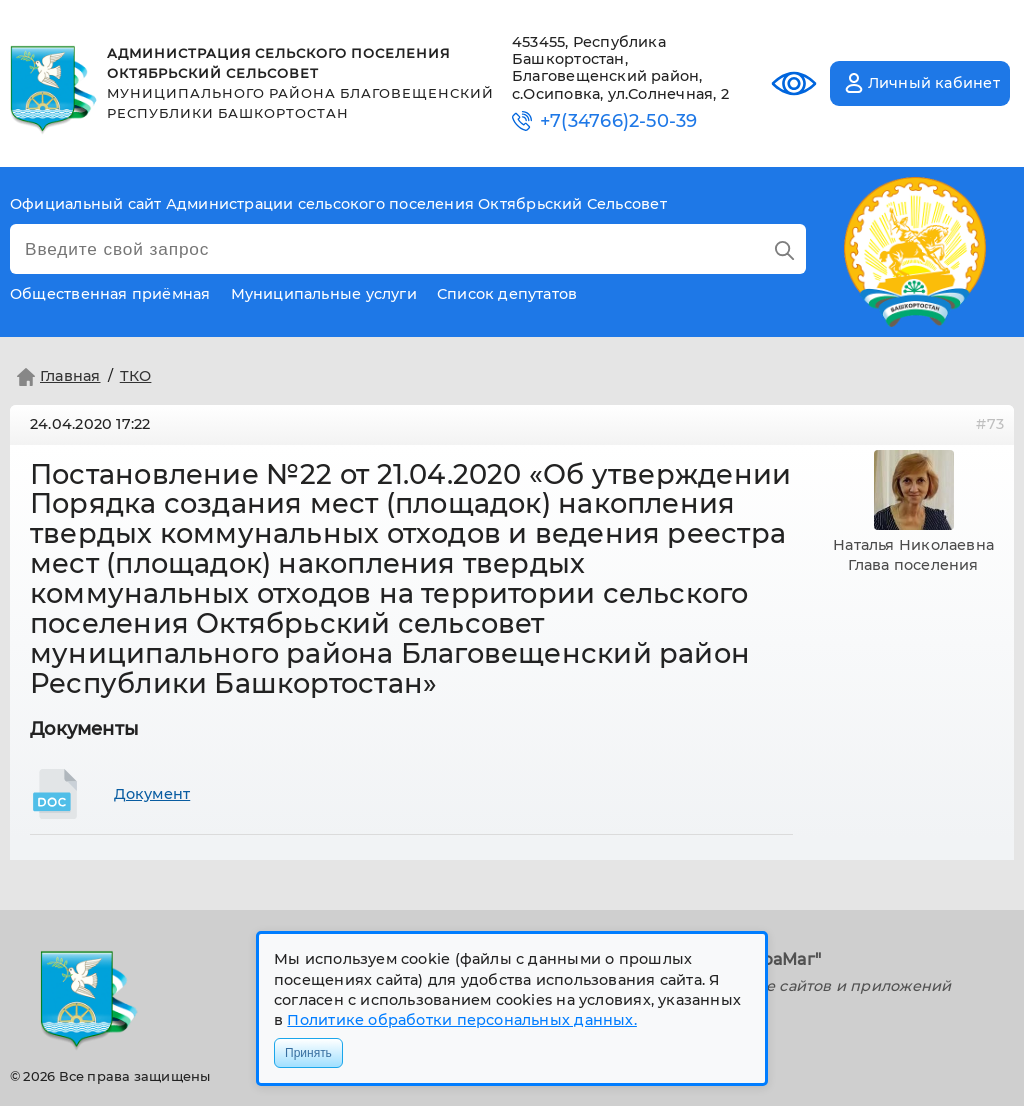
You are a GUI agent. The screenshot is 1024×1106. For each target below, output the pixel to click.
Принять (308, 1053)
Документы (84, 729)
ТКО (136, 376)
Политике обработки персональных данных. (461, 1020)
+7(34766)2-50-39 (618, 121)
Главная (56, 377)
